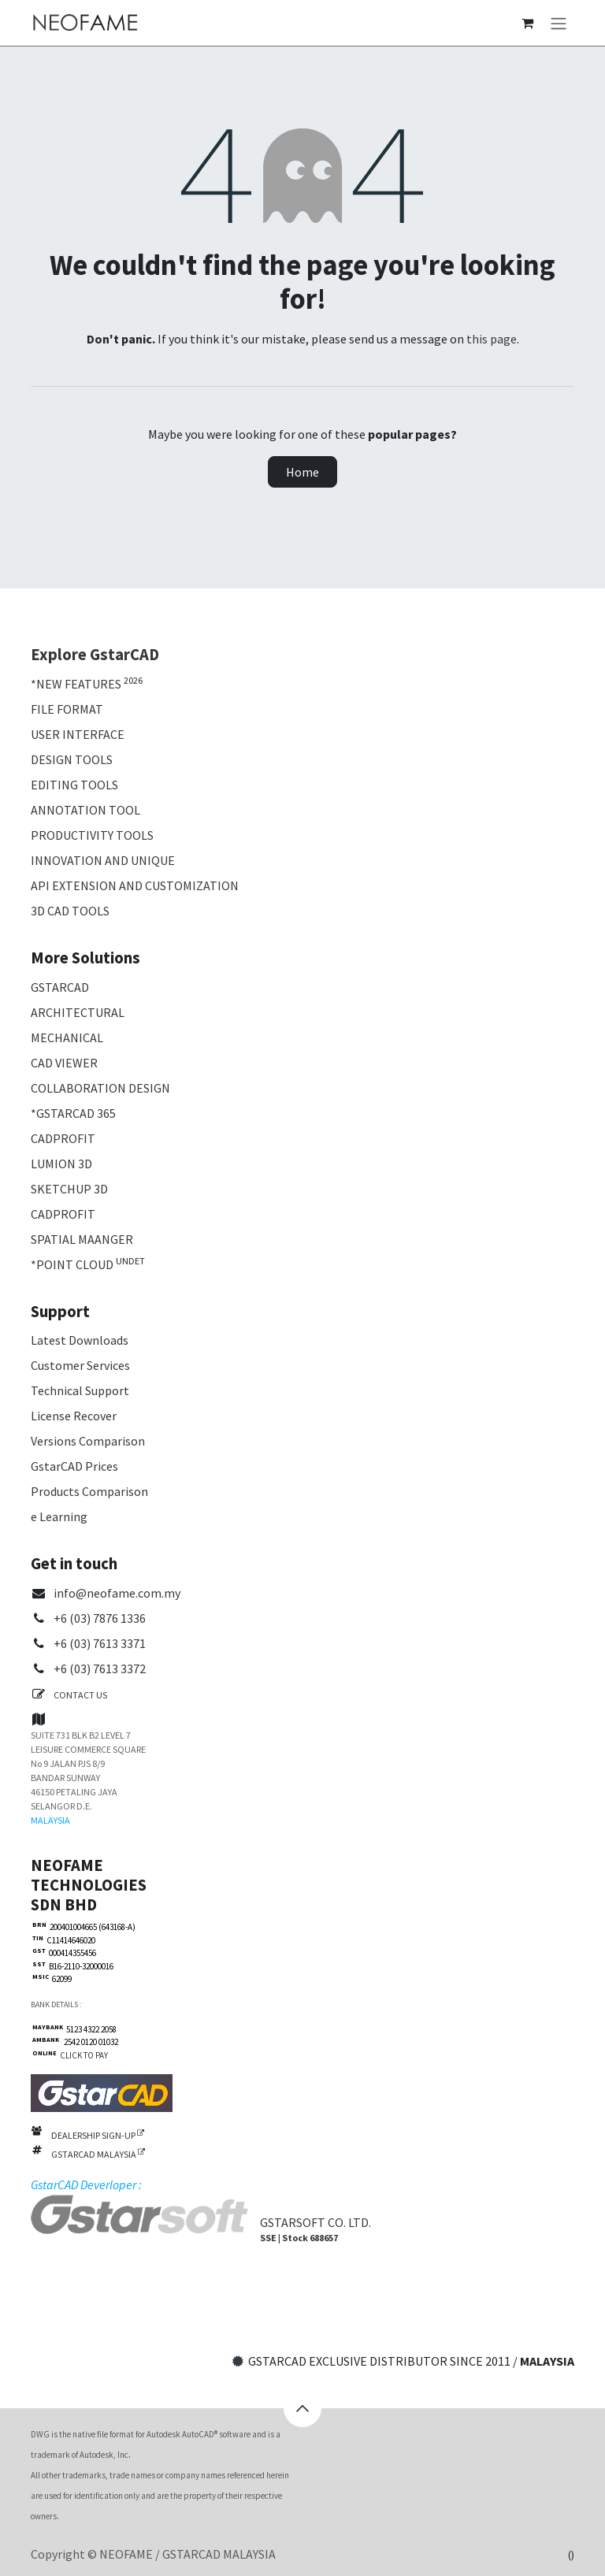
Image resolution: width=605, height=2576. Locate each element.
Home (302, 472)
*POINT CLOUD (72, 1264)
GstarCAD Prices (74, 1466)
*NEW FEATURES (76, 684)
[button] (302, 2408)
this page (491, 339)
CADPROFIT (63, 1138)
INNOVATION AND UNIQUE (103, 860)
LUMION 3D (61, 1163)
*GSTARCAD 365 (73, 1113)
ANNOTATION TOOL (85, 810)
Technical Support (80, 1390)
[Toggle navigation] (558, 22)
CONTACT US (80, 1695)
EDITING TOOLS (74, 784)
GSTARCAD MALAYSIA (98, 2154)
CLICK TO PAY (82, 2055)
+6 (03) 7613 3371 (100, 1643)
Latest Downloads (79, 1340)
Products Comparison (89, 1491)
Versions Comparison (88, 1441)
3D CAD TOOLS (70, 911)
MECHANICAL (67, 1037)
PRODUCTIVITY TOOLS (92, 835)
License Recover (74, 1415)
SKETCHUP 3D (69, 1189)
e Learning (59, 1516)
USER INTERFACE (77, 734)
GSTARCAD (60, 987)
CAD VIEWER (64, 1063)
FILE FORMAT (67, 709)
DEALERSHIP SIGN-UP (97, 2135)
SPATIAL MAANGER (82, 1239)
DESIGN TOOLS (72, 759)
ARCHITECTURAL (77, 1012)
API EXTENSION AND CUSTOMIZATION (135, 885)
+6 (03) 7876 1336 (100, 1618)
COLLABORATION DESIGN (100, 1088)
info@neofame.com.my (117, 1593)
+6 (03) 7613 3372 (100, 1668)
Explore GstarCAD (95, 654)
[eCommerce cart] (527, 23)
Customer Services (80, 1365)
